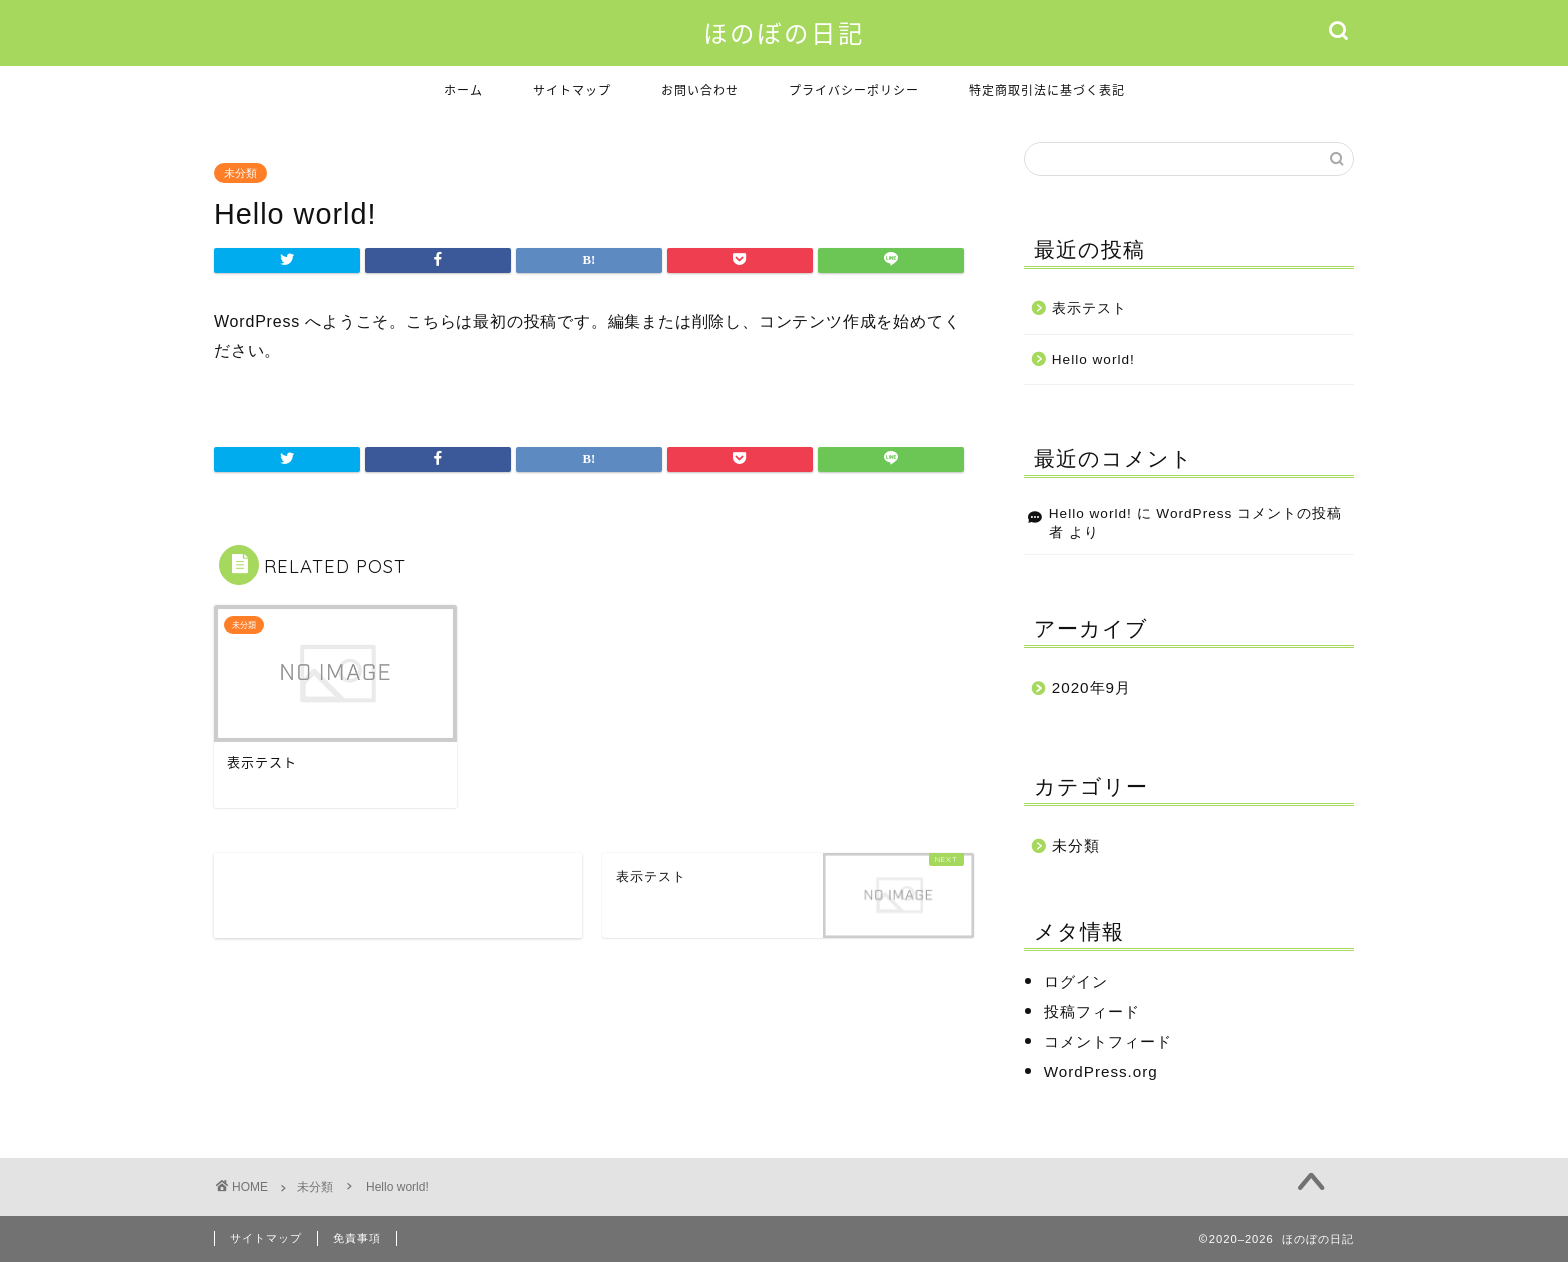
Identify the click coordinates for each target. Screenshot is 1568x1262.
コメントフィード (1108, 1041)
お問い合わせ (700, 90)
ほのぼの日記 (784, 34)
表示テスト (1089, 308)
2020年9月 (1091, 687)
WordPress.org (1101, 1071)
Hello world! (1093, 359)
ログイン (1076, 981)
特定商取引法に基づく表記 (1047, 90)
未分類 (240, 173)
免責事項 (357, 1238)
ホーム (463, 90)
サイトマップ (572, 90)
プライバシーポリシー (854, 90)
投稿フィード (1092, 1011)
